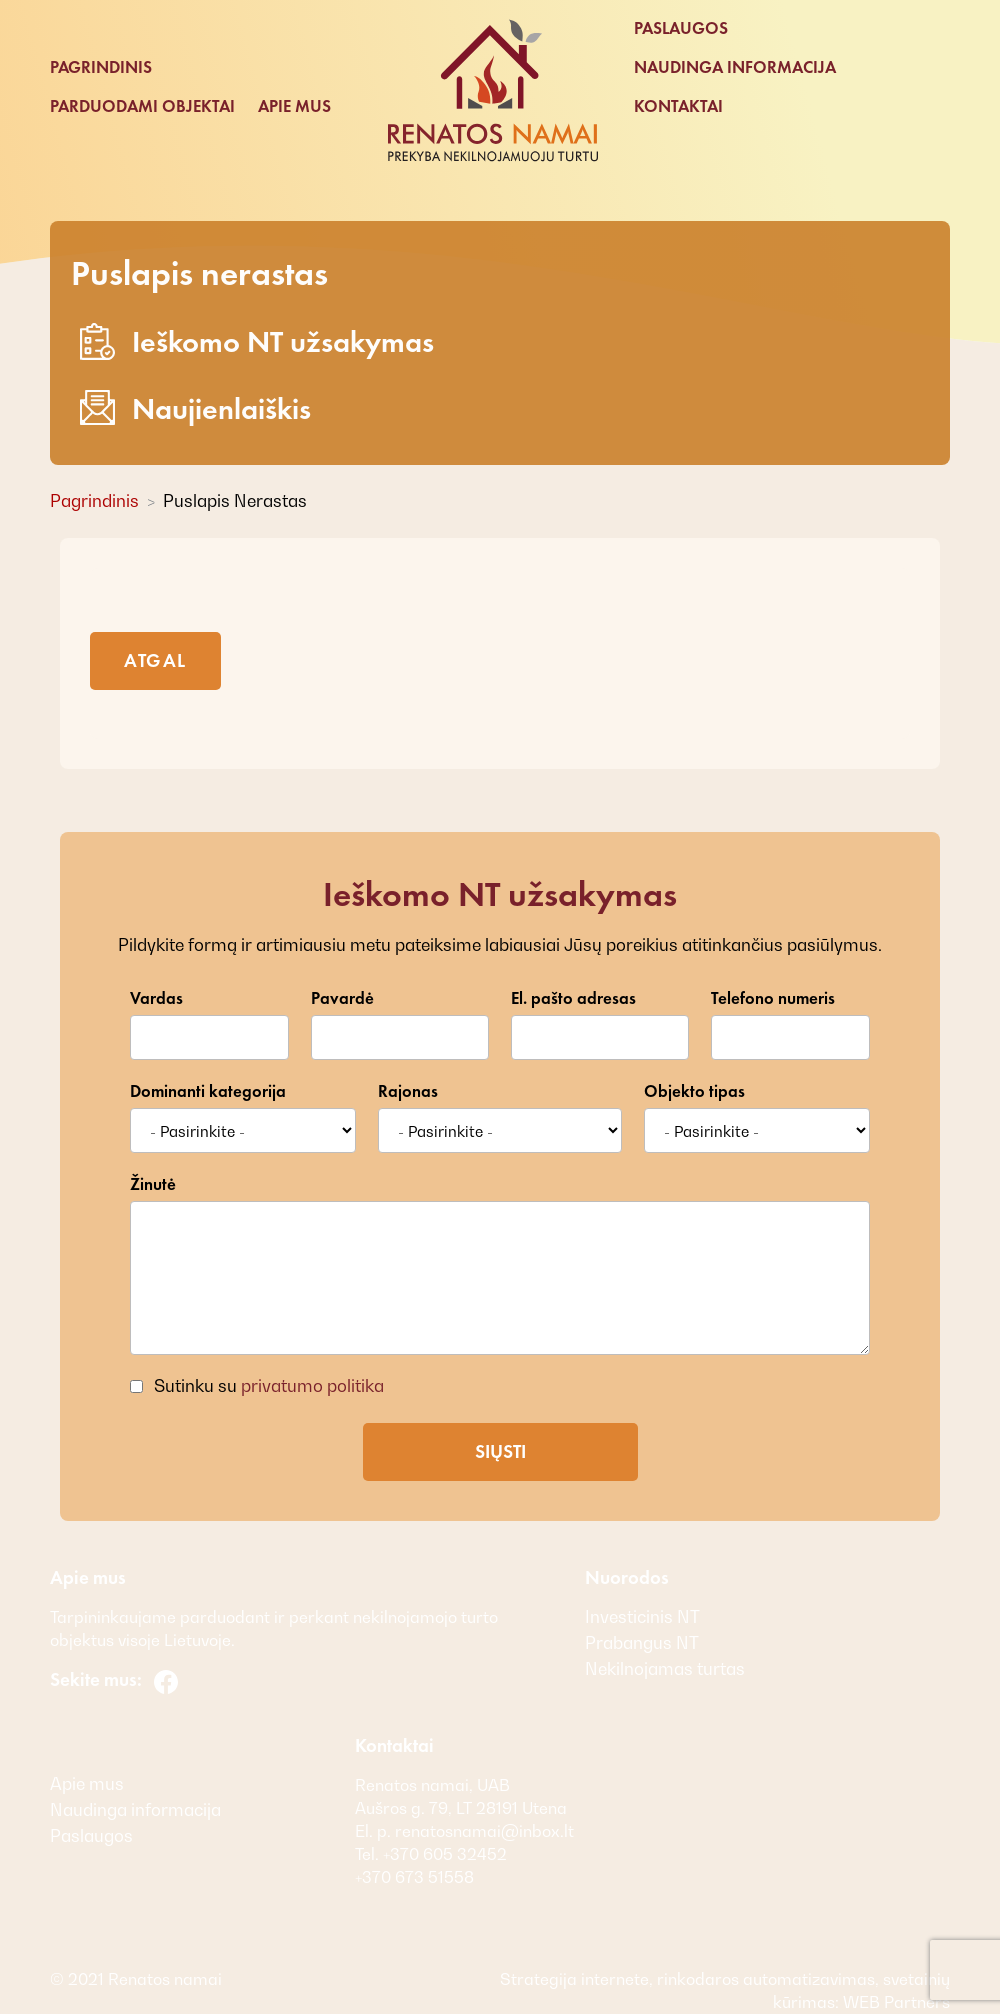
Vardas (156, 998)
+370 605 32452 (443, 1854)
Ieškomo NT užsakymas (257, 341)
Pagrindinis (101, 67)
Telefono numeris (773, 998)
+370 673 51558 (414, 1877)
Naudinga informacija (735, 67)
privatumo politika (312, 1386)
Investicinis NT (642, 1617)
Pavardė (342, 998)
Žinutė (153, 1184)
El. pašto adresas (573, 998)
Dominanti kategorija (208, 1091)
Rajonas (408, 1091)
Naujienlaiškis (195, 408)
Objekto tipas (694, 1091)
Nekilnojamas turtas (665, 1669)
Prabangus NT (642, 1643)
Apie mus (294, 106)
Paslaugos (681, 28)
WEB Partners (894, 2002)
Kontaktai (678, 106)
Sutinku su (267, 1386)
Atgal (155, 660)
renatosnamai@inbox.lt (484, 1831)
